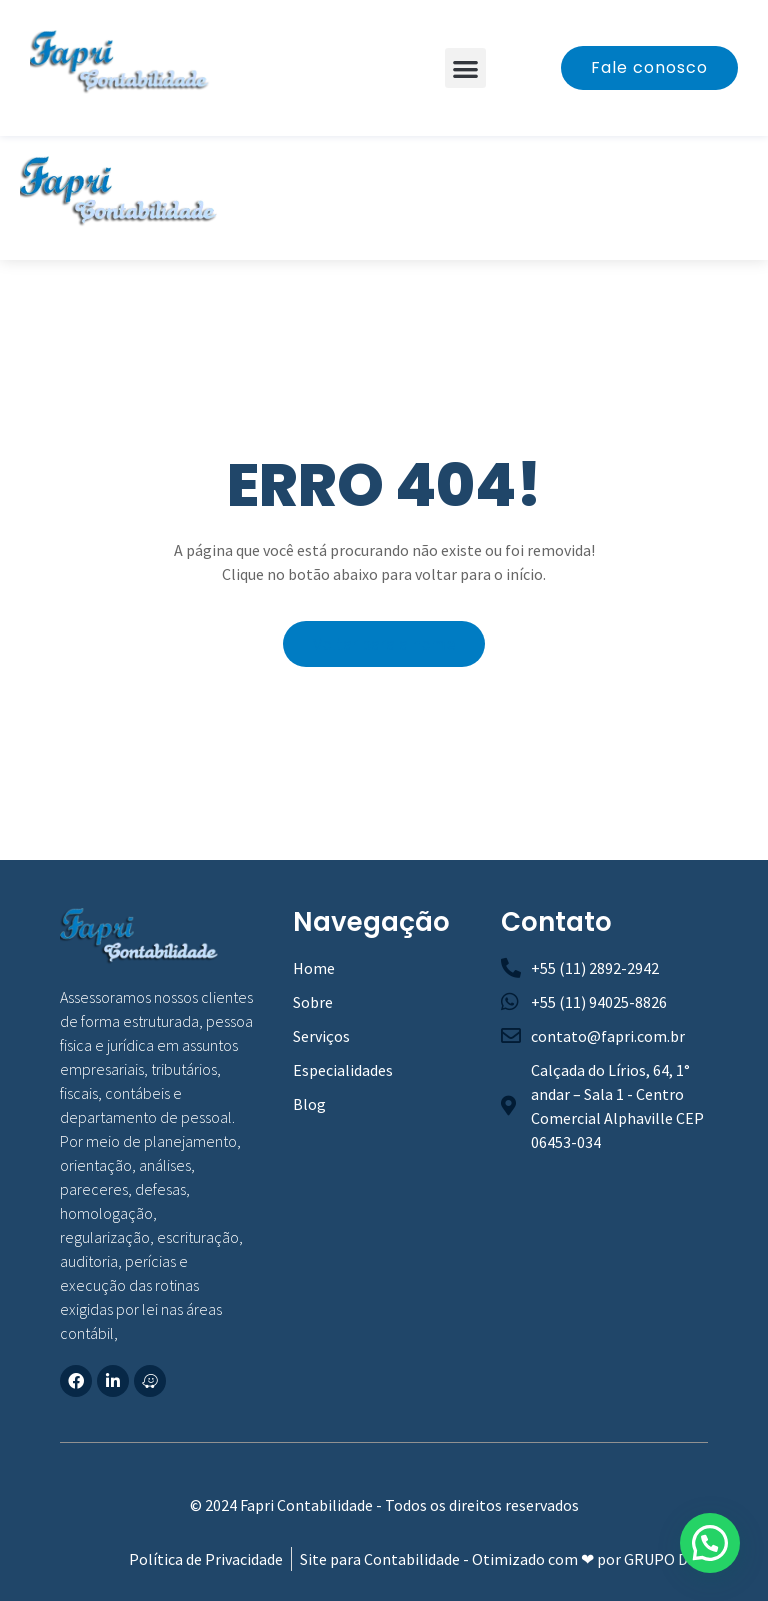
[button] (465, 68)
